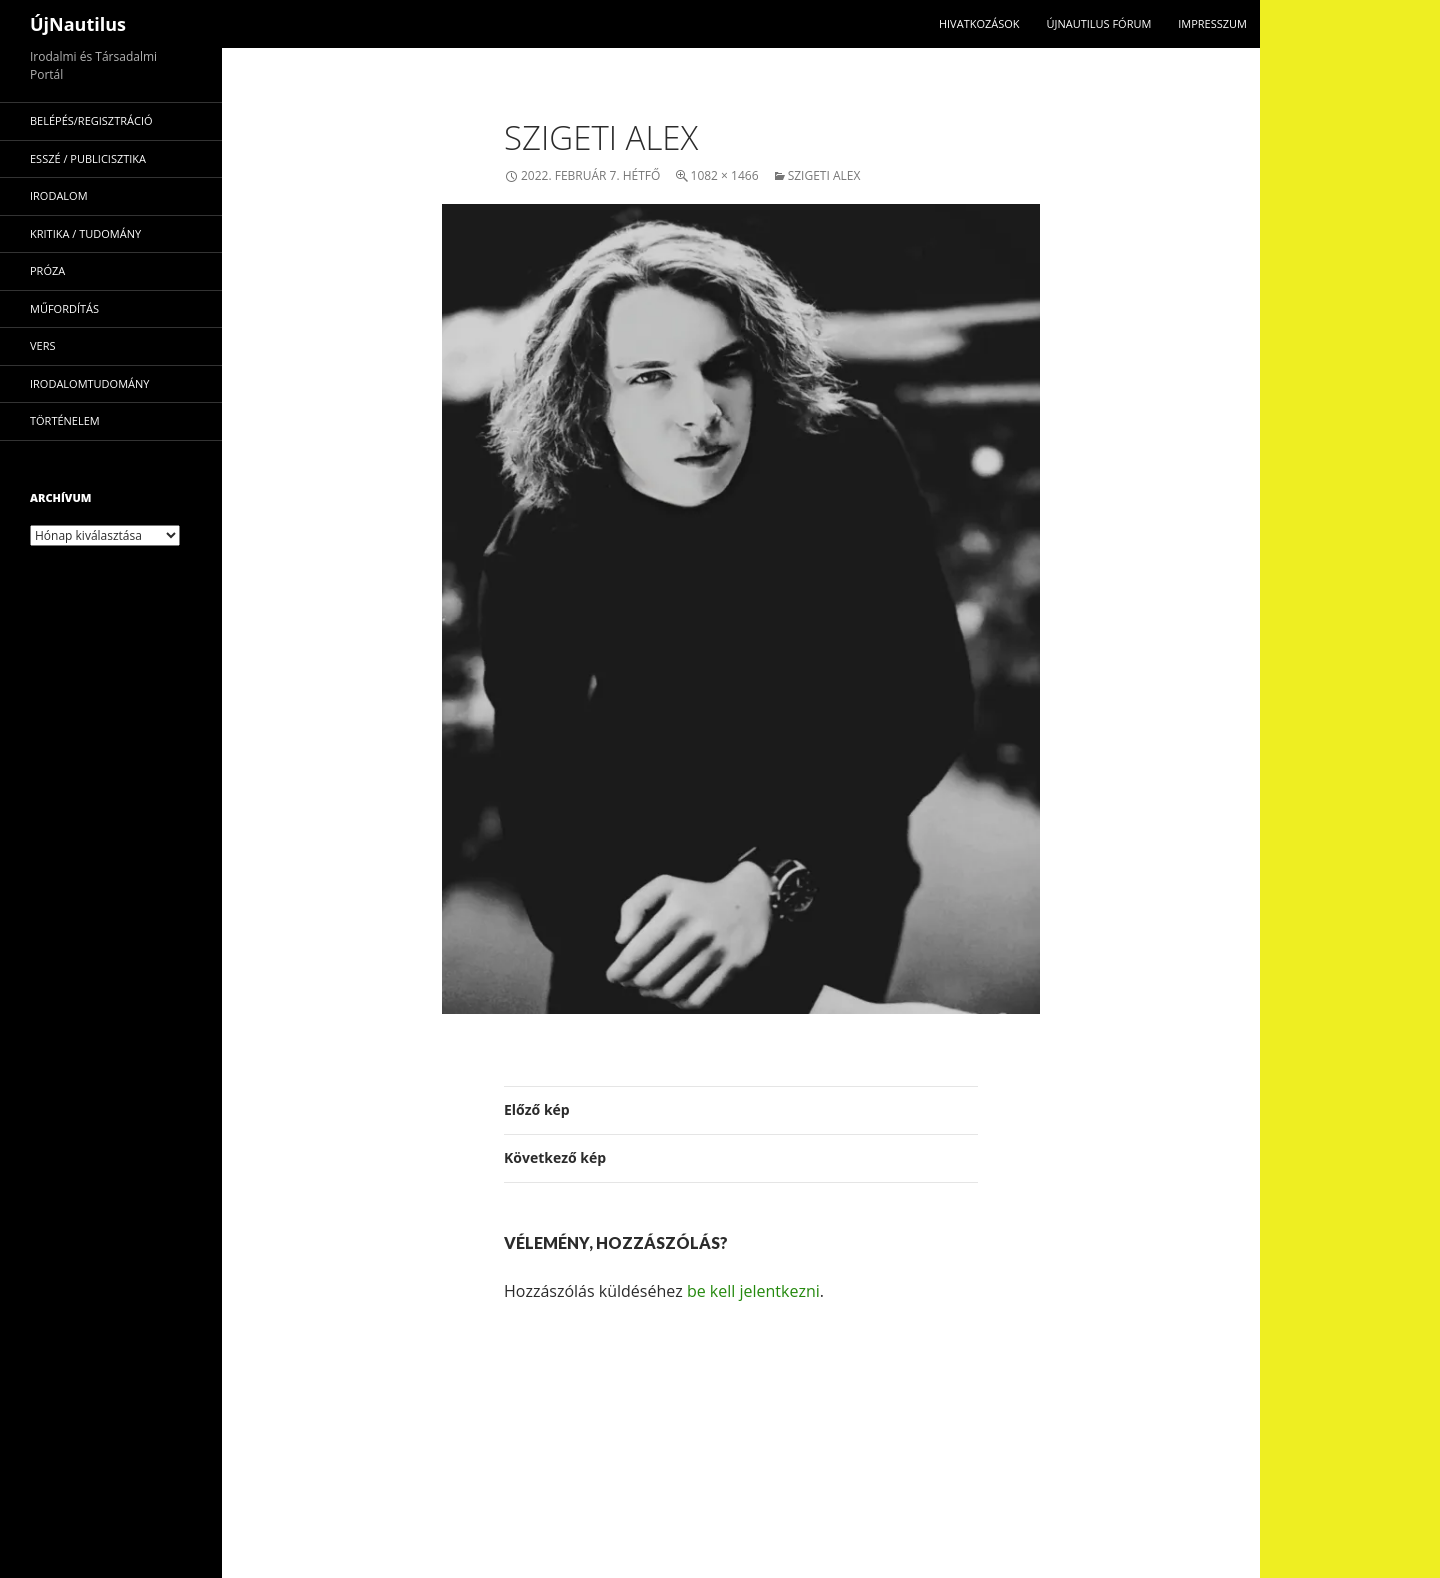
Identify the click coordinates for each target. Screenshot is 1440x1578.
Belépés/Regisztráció (91, 120)
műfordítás (64, 308)
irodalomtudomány (89, 383)
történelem (65, 420)
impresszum (1212, 23)
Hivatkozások (979, 23)
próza (47, 270)
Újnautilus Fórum (1098, 23)
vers (43, 345)
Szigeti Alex (824, 175)
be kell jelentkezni (753, 1291)
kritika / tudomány (85, 233)
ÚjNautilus (78, 24)
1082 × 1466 (725, 175)
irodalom (59, 195)
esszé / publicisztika (88, 158)
